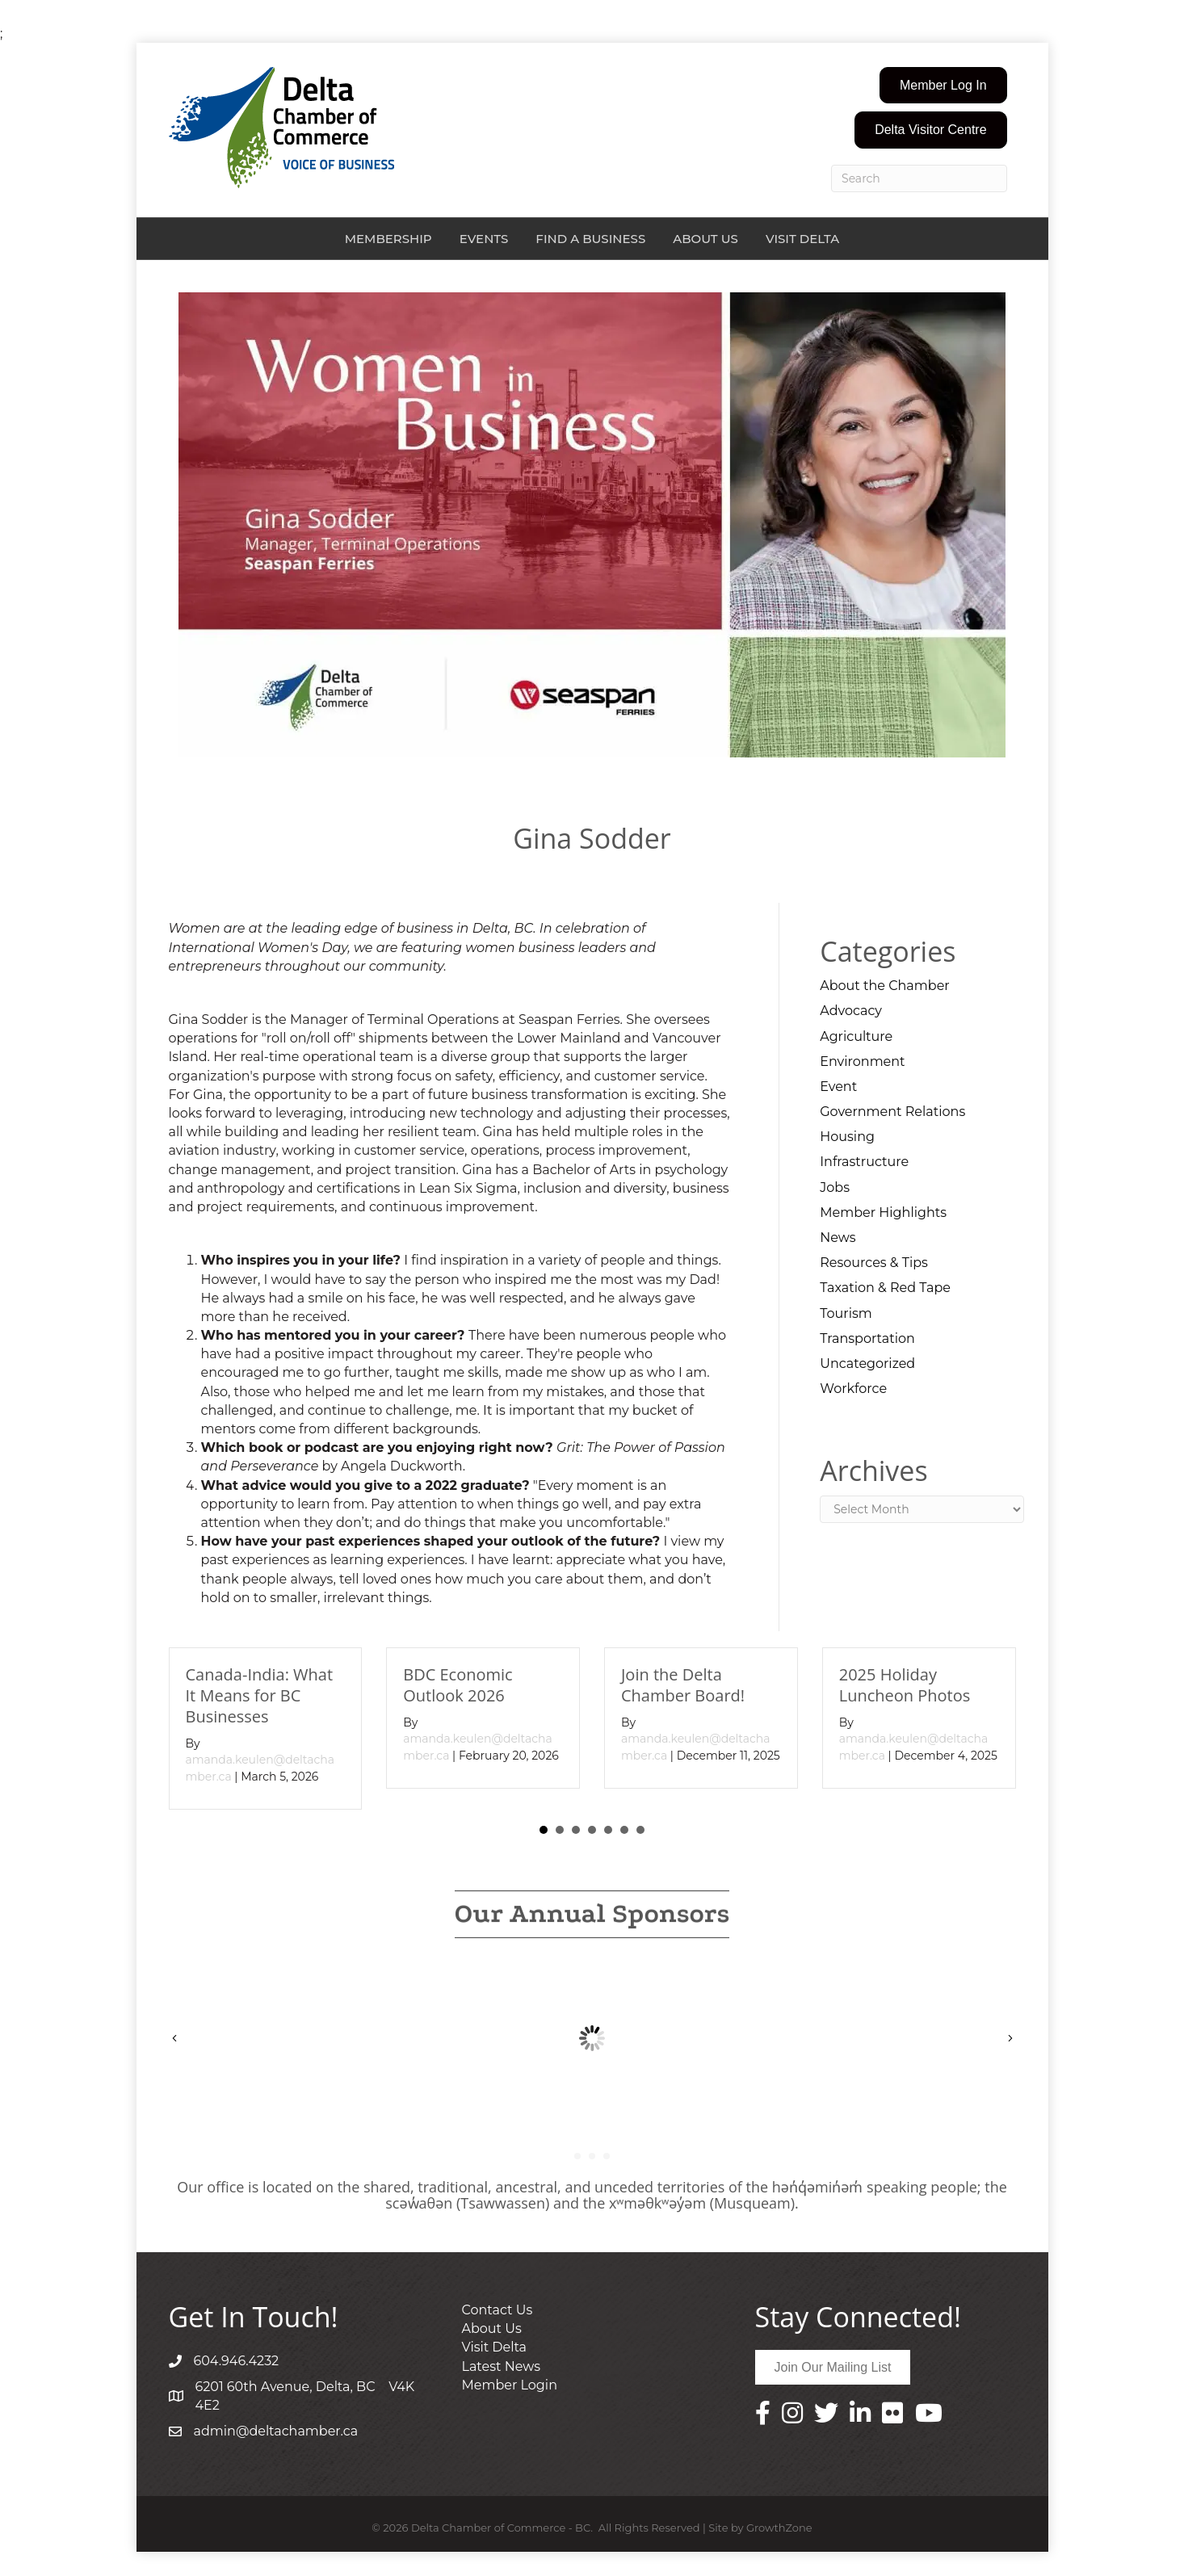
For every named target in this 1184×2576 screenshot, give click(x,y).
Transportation (867, 1338)
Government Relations (892, 1111)
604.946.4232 (236, 2360)
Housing (847, 1136)
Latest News (501, 2366)
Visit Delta (802, 238)
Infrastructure (864, 1161)
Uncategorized (867, 1363)
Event (838, 1086)
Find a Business (590, 238)
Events (484, 238)
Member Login (509, 2385)
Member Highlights (883, 1212)
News (837, 1237)
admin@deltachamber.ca (276, 2431)
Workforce (853, 1388)
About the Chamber (884, 985)
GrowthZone (779, 2527)
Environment (862, 1061)
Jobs (835, 1187)
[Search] (919, 178)
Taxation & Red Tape (885, 1287)
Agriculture (856, 1036)
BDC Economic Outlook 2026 (457, 1684)
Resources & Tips (874, 1262)
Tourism (845, 1313)
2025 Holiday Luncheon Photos (905, 1684)
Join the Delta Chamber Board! (683, 1684)
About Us (705, 238)
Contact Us (497, 2310)
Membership (388, 238)
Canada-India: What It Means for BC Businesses (260, 1695)
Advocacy (851, 1010)
